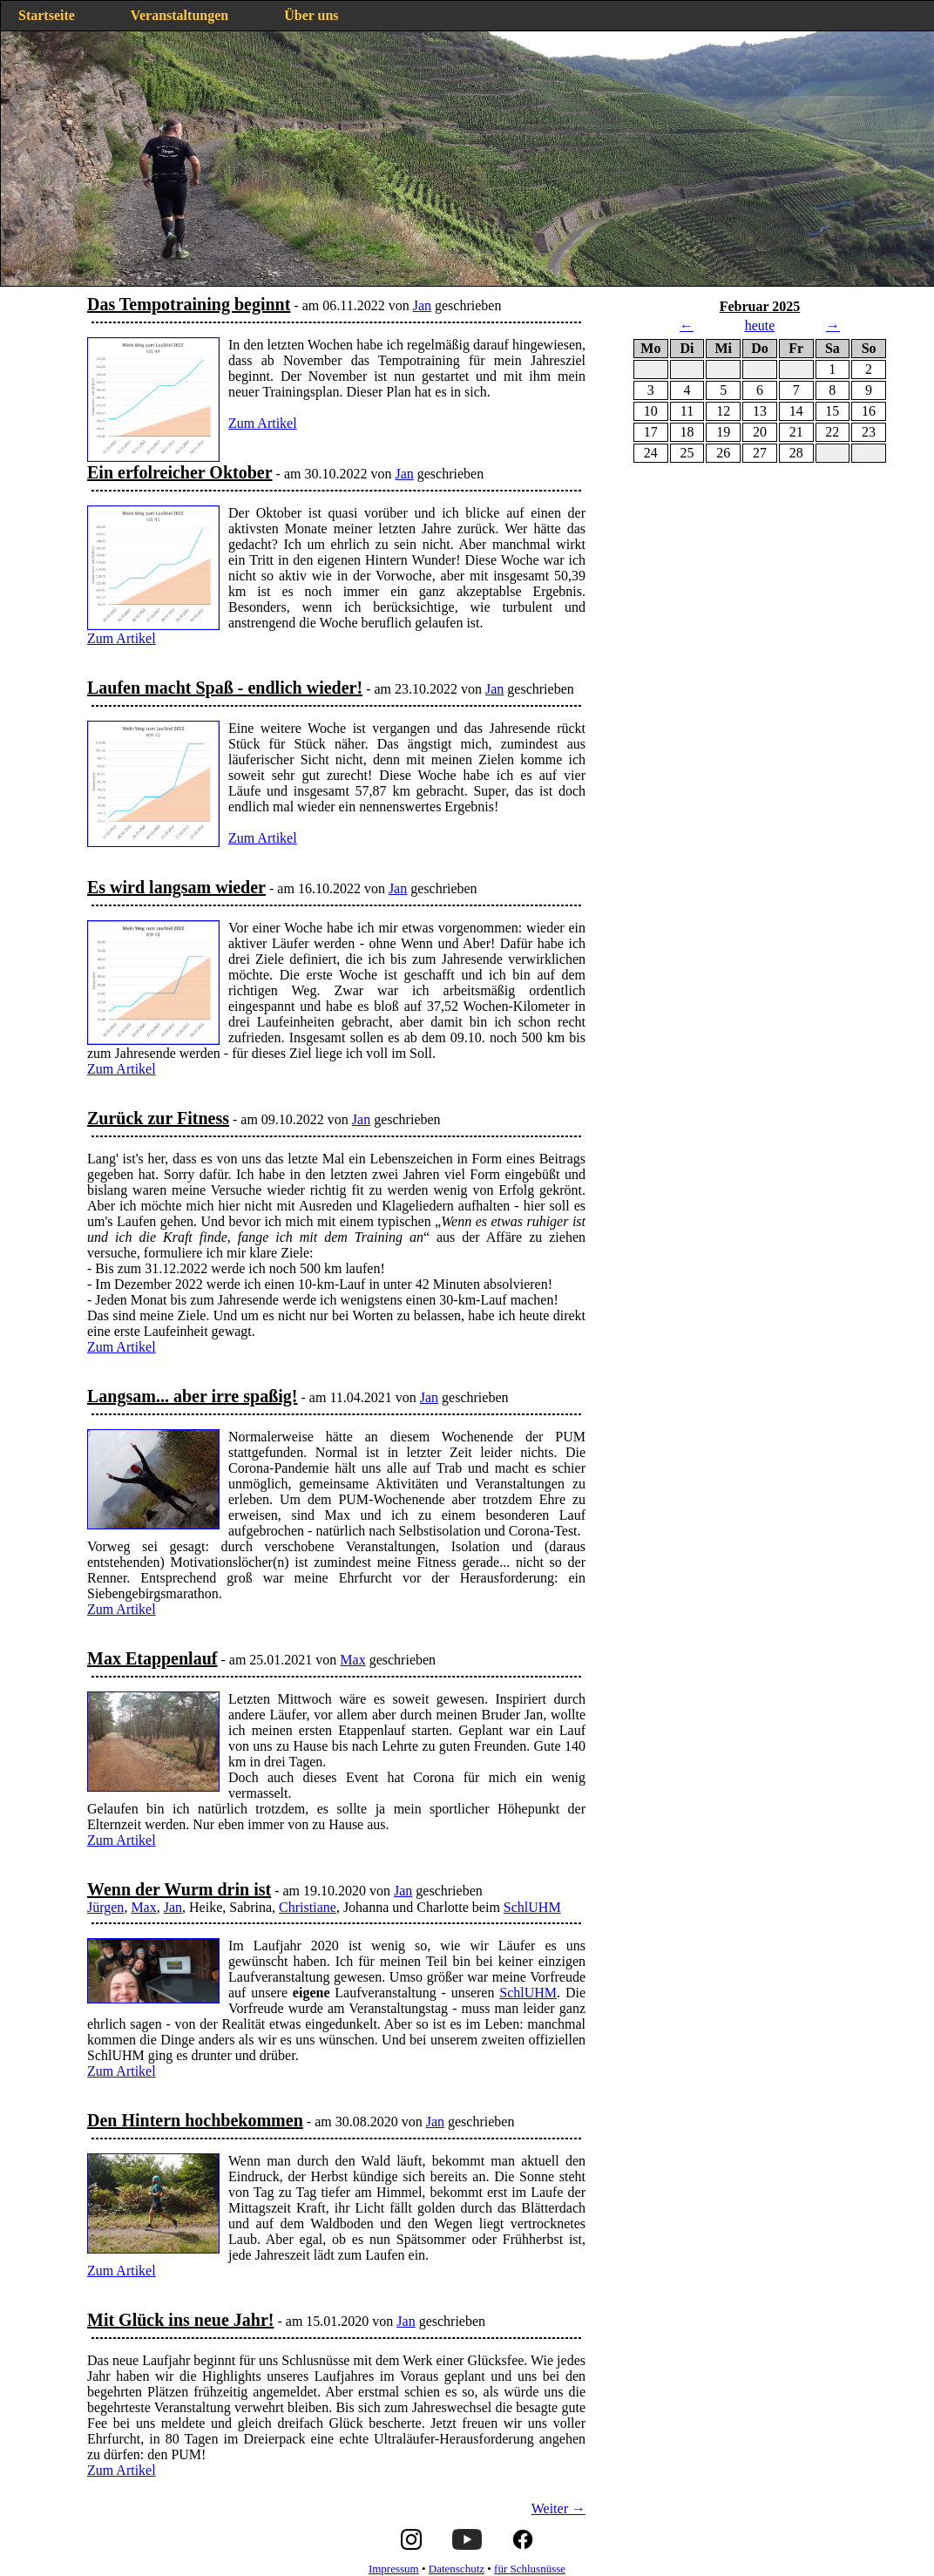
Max (352, 1659)
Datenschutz (456, 2568)
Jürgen (105, 1907)
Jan (422, 305)
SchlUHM (532, 1907)
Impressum (394, 2568)
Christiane (307, 1907)
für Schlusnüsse (529, 2568)
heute (760, 325)
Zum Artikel (262, 423)
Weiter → (558, 2508)
